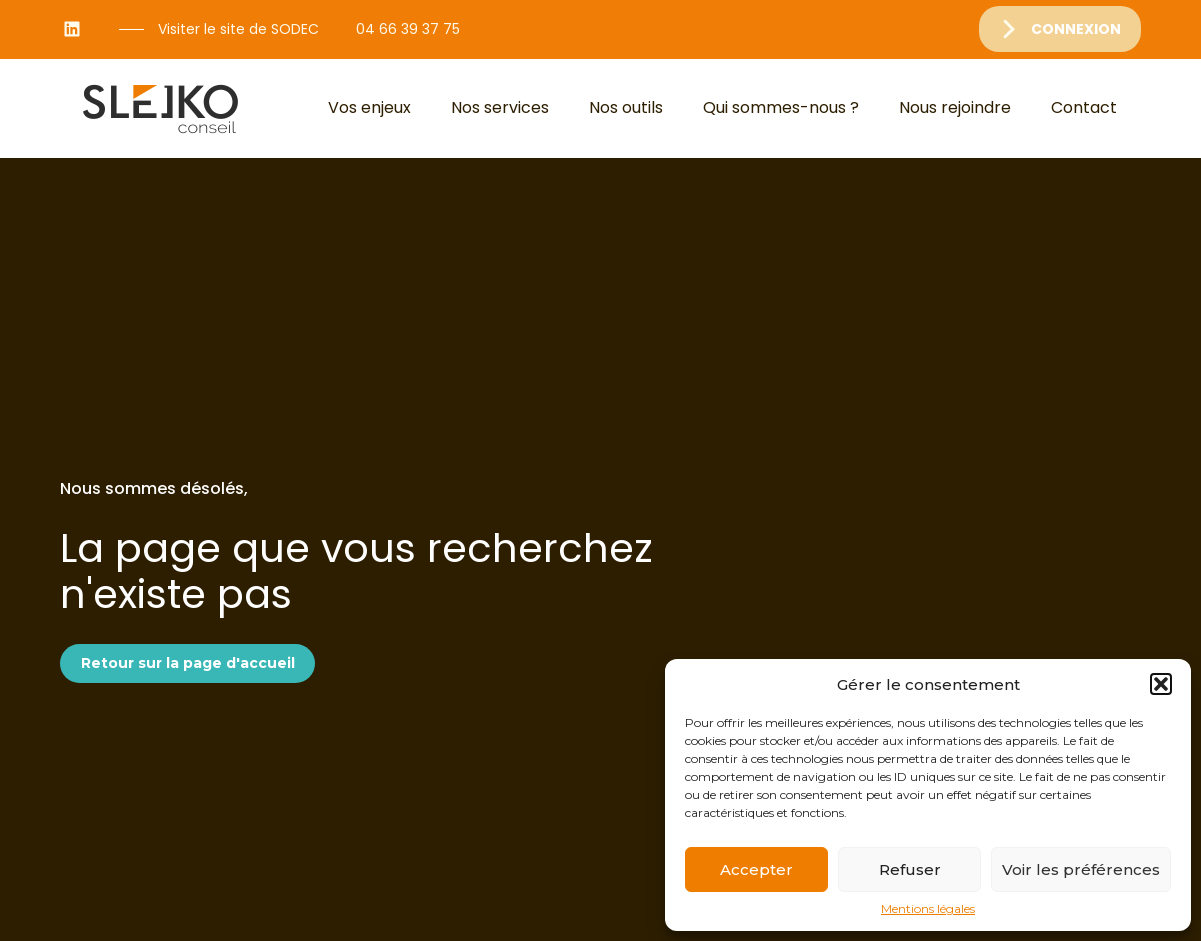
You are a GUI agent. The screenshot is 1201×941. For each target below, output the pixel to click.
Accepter (756, 869)
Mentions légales (928, 909)
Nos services (500, 107)
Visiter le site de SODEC (238, 29)
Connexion (1076, 29)
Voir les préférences (1081, 869)
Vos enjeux (369, 107)
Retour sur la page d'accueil (188, 663)
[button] (1161, 684)
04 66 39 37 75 (408, 29)
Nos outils (626, 107)
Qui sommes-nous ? (781, 107)
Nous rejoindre (955, 107)
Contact (1084, 107)
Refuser (910, 869)
